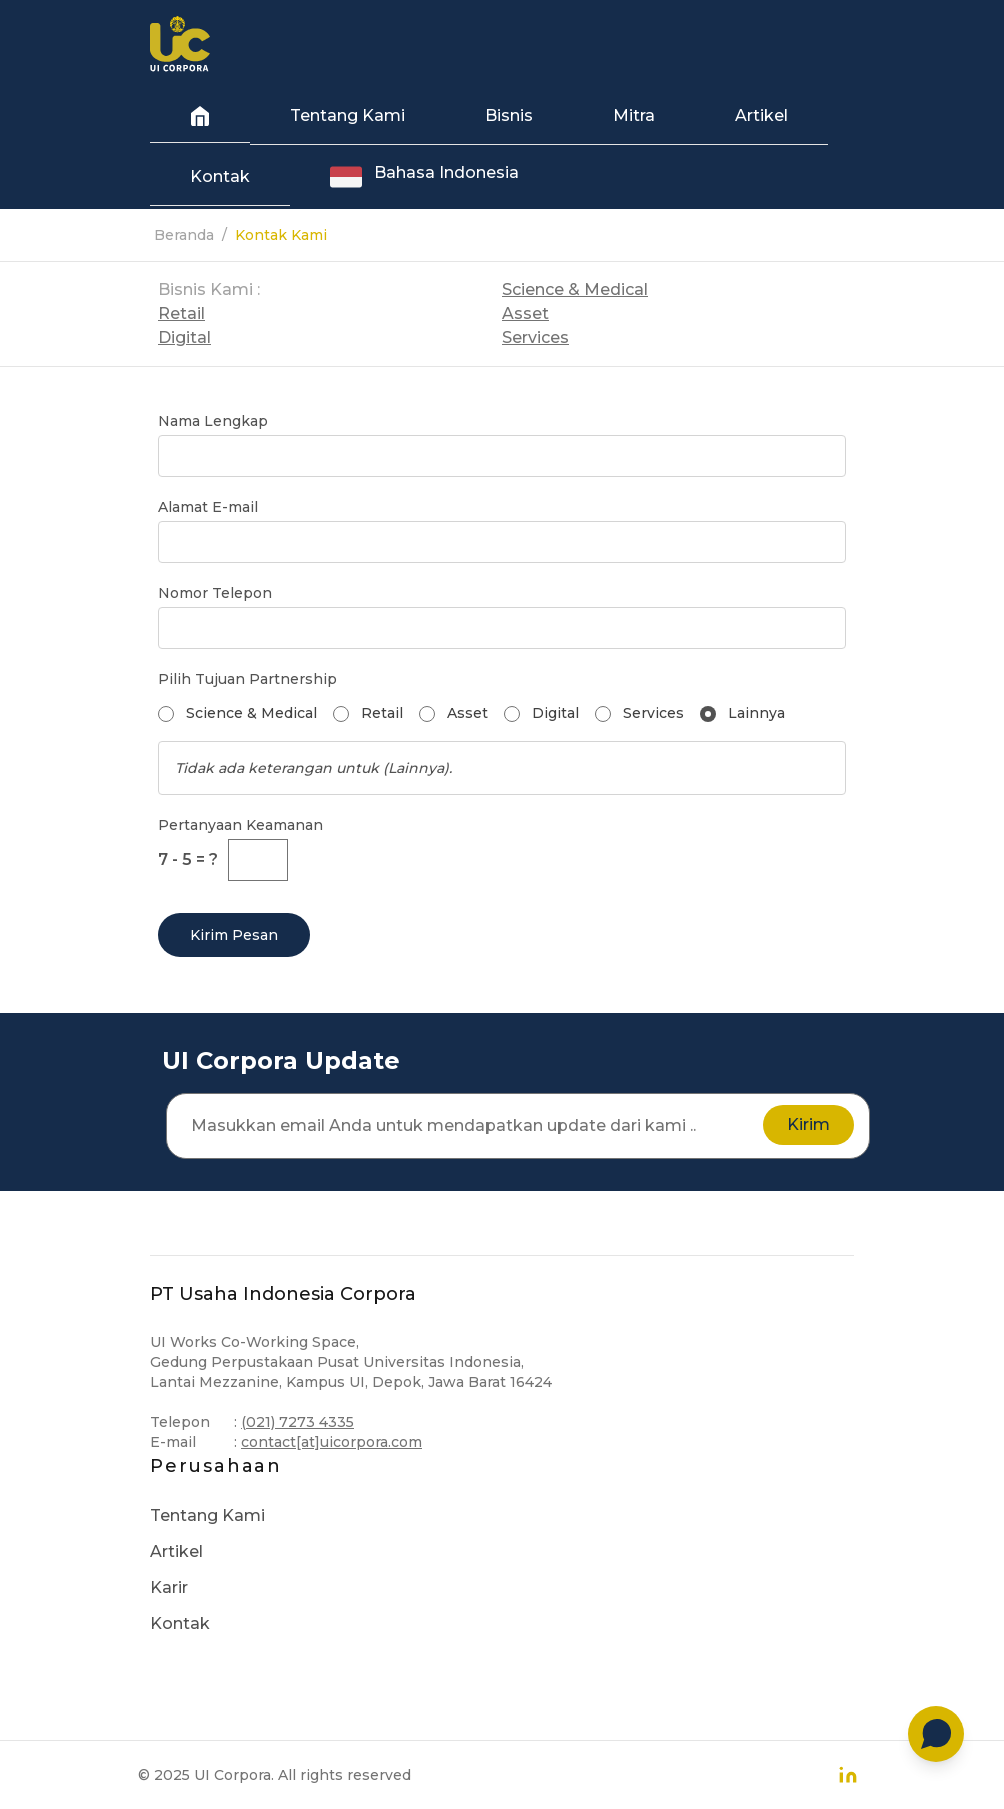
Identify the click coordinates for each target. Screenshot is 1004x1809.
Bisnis (509, 115)
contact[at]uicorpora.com (331, 1442)
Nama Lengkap (213, 421)
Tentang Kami (347, 115)
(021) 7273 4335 (297, 1422)
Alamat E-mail (208, 507)
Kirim (808, 1124)
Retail (181, 313)
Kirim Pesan (234, 935)
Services (535, 337)
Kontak (220, 176)
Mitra (634, 115)
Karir (169, 1587)
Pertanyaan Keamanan (240, 825)
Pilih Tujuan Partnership (247, 679)
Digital (184, 337)
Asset (525, 313)
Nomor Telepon (215, 593)
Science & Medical (575, 289)
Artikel (761, 115)
